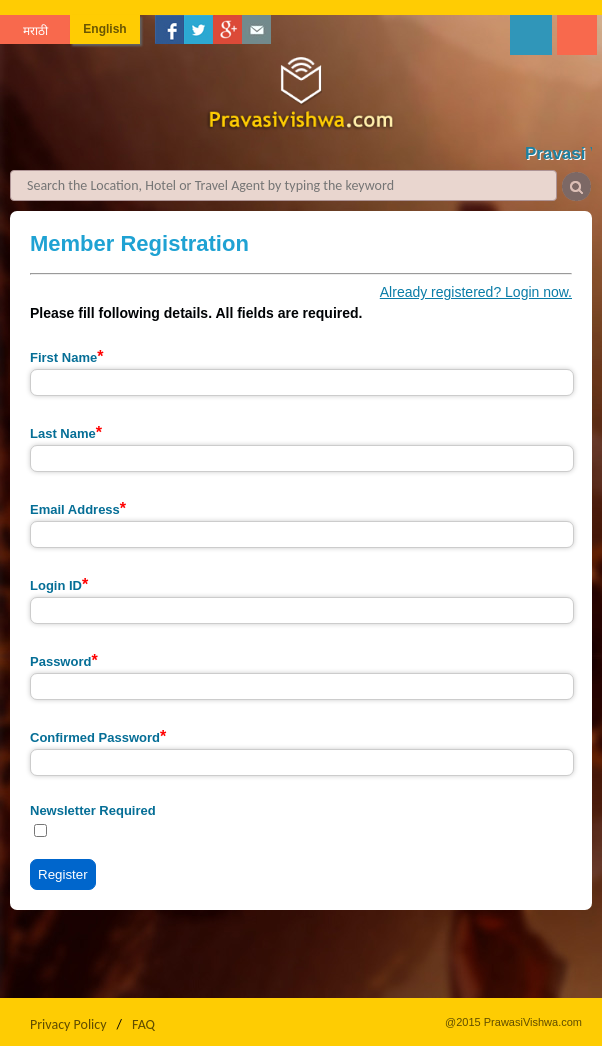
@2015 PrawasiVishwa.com (513, 1022)
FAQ (143, 1024)
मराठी (35, 31)
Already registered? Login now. (476, 292)
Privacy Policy (68, 1024)
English (104, 29)
